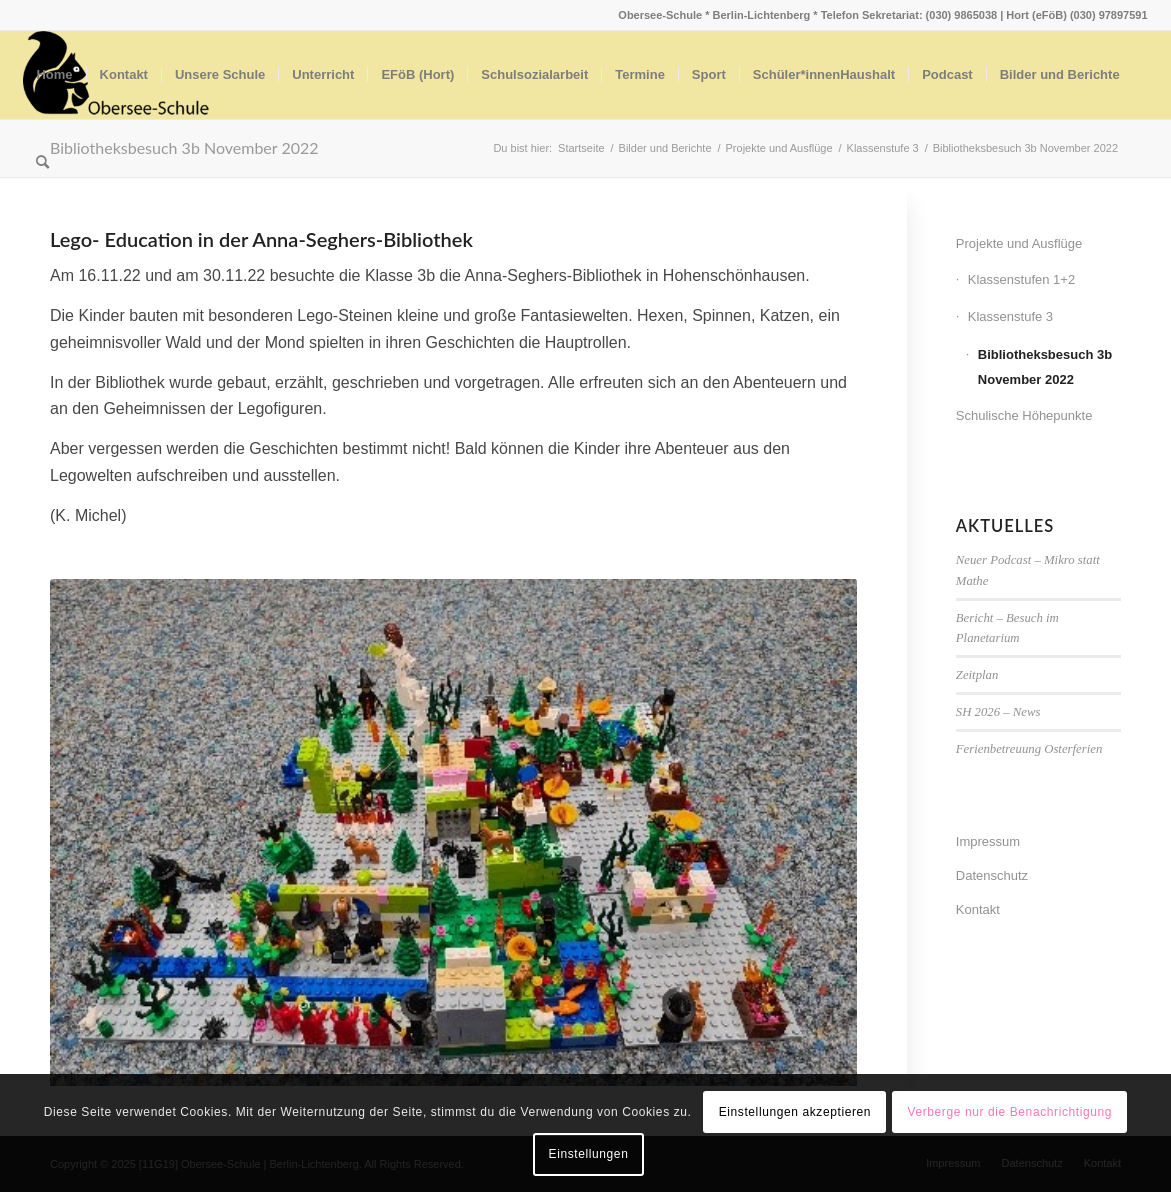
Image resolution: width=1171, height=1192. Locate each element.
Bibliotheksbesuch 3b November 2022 (1045, 367)
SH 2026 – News (998, 712)
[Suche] (42, 163)
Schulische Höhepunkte (1024, 415)
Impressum (988, 841)
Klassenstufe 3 (1010, 316)
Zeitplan (977, 675)
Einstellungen (589, 1154)
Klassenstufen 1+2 (1021, 279)
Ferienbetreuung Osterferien (1029, 749)
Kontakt (978, 909)
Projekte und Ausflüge (1019, 243)
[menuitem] (54, 75)
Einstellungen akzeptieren (795, 1112)
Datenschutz (992, 875)
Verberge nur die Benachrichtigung (1009, 1112)
